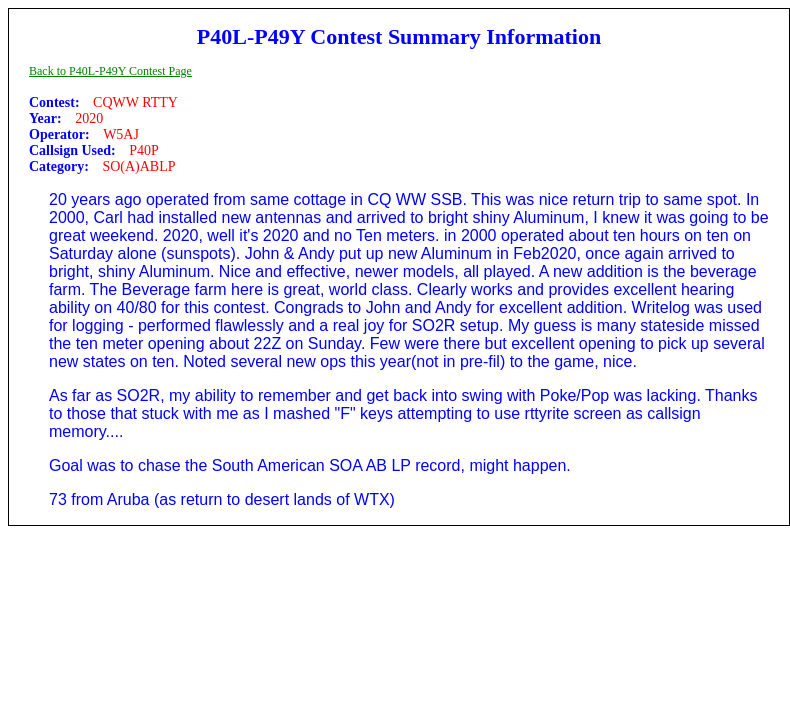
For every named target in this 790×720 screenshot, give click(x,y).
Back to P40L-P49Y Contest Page (110, 71)
